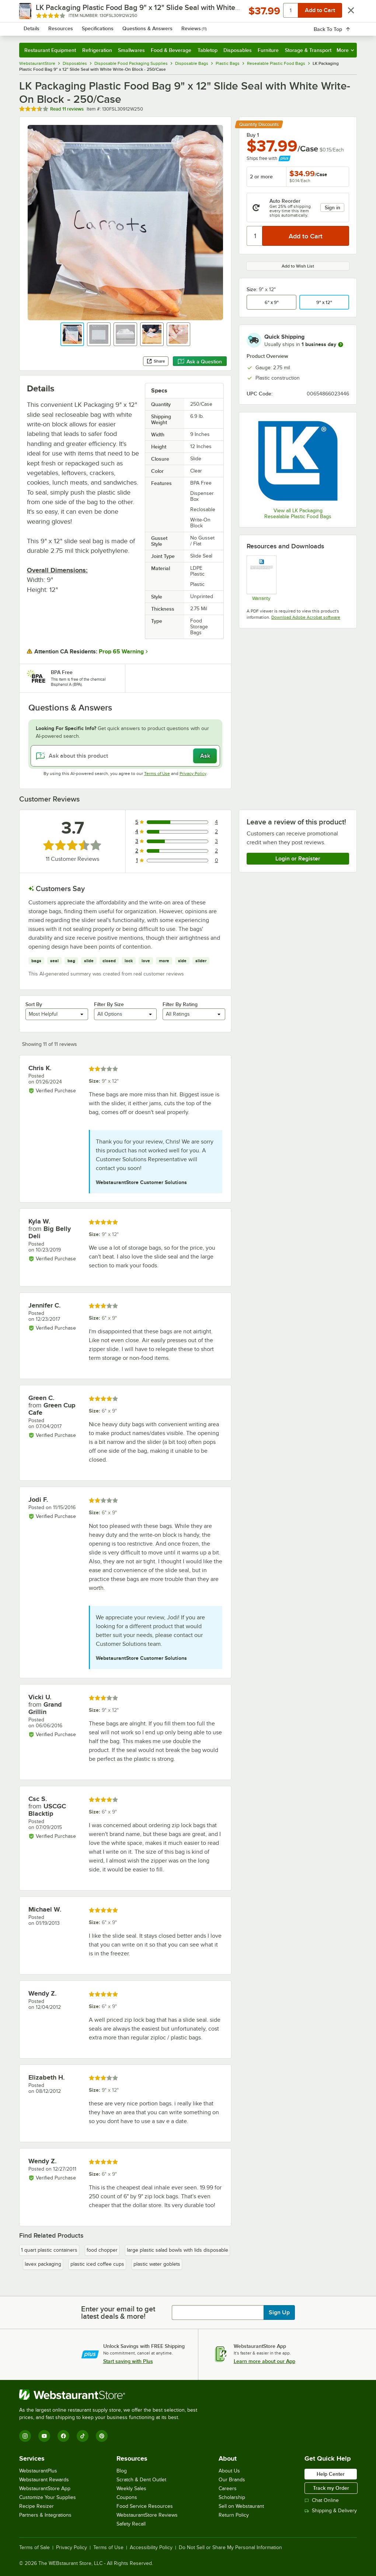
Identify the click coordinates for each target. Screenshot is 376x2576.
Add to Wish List (298, 266)
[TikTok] (82, 2436)
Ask (205, 756)
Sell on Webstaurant (241, 2506)
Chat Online (321, 2500)
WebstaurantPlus (38, 2471)
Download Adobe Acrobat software (305, 617)
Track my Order (331, 2488)
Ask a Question (200, 361)
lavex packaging (43, 2264)
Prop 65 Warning (121, 651)
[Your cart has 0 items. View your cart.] (345, 27)
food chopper (102, 2250)
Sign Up (279, 2312)
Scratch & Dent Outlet (141, 2479)
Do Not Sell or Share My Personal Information (230, 2547)
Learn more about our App (264, 2361)
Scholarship (232, 2497)
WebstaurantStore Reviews (147, 2515)
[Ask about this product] (125, 756)
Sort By (33, 1004)
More (345, 50)
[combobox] (175, 27)
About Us (229, 2471)
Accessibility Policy (151, 2547)
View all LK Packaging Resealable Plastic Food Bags (297, 513)
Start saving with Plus (128, 2361)
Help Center (331, 2474)
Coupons (126, 2497)
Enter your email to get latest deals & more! (118, 2312)
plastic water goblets (156, 2264)
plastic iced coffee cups (97, 2264)
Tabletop (207, 50)
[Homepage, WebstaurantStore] (60, 27)
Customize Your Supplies (47, 2497)
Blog (121, 2471)
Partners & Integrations (45, 2515)
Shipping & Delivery (330, 2510)
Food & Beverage (171, 50)
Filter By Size (109, 1004)
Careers (228, 2488)
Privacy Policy (193, 773)
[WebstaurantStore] (111, 2395)
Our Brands (232, 2479)
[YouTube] (44, 2436)
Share (155, 361)
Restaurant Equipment (50, 50)
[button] (72, 334)
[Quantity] (255, 236)
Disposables (237, 50)
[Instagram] (25, 2436)
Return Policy (234, 2515)
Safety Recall (131, 2524)
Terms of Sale (34, 2547)
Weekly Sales (131, 2488)
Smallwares (131, 50)
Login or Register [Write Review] (297, 858)
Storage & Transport (308, 50)
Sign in (332, 207)
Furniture (268, 50)
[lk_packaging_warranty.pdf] (261, 578)
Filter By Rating (180, 1004)
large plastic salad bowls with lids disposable (177, 2250)
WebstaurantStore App (44, 2488)
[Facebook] (63, 2436)
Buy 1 (253, 135)
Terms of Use (157, 773)
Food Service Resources (144, 2506)
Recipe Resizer (36, 2506)
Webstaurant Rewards (44, 2479)
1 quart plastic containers (49, 2250)
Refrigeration (97, 50)
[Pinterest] (102, 2436)
